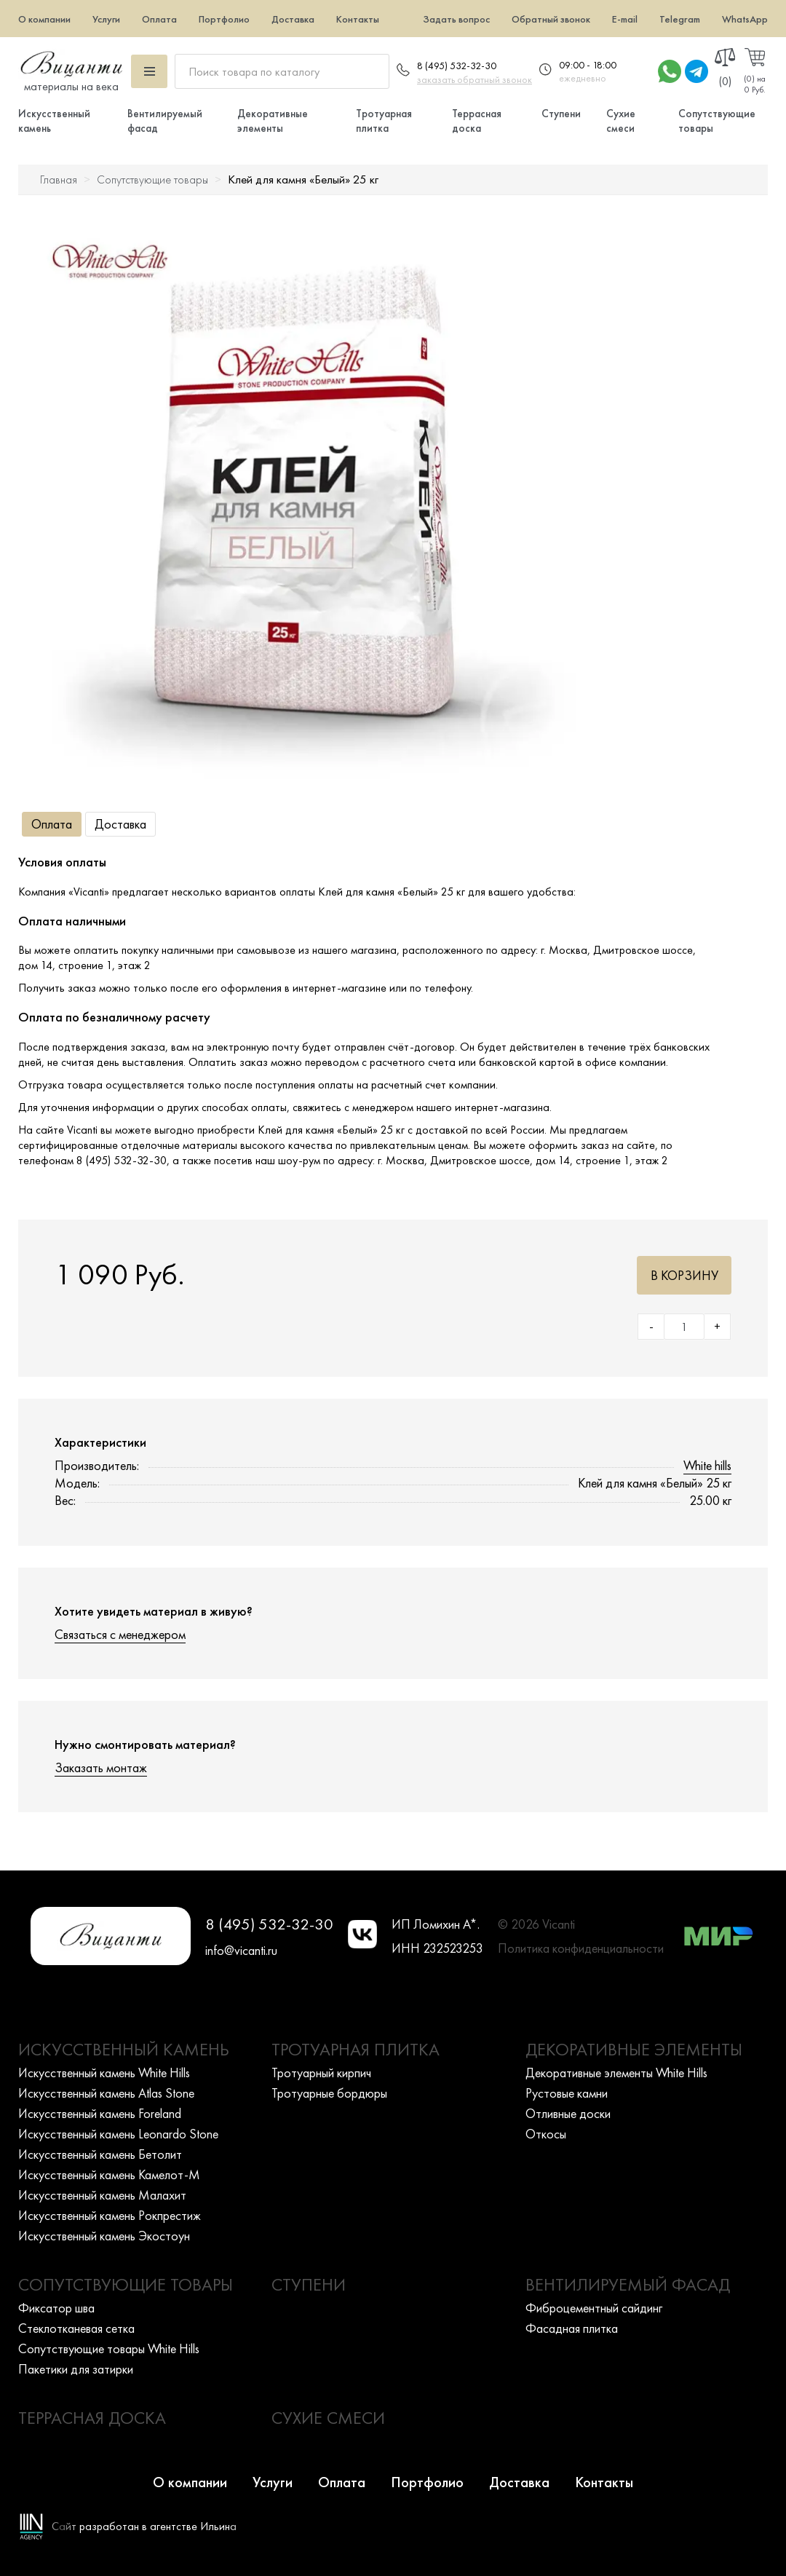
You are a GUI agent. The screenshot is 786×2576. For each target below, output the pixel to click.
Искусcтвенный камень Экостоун (104, 2235)
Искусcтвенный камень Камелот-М (109, 2174)
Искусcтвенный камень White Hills (104, 2072)
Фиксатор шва (56, 2307)
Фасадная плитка (571, 2328)
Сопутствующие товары (152, 179)
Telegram (679, 18)
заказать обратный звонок (474, 79)
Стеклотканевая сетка (76, 2328)
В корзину (684, 1275)
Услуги (106, 18)
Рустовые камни (566, 2093)
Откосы (545, 2133)
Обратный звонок (551, 18)
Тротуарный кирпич (321, 2072)
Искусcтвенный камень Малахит (102, 2194)
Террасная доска (476, 120)
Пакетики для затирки (75, 2368)
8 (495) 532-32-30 (456, 65)
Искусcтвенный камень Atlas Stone (106, 2093)
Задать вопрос (456, 18)
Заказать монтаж (101, 1767)
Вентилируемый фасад (627, 2284)
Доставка (292, 18)
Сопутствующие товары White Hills (108, 2348)
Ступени (561, 113)
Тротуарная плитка (384, 120)
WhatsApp (745, 18)
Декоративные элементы (272, 120)
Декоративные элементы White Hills (616, 2072)
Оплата (159, 18)
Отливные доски (568, 2113)
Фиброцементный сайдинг (593, 2307)
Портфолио (224, 18)
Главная (58, 179)
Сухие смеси (620, 120)
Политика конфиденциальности (581, 1948)
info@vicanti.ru (241, 1950)
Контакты (357, 18)
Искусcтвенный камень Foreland (99, 2113)
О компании (44, 18)
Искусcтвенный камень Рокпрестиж (109, 2215)
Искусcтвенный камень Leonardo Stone (118, 2133)
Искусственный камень (123, 2049)
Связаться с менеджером (120, 1634)
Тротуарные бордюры (329, 2093)
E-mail (625, 18)
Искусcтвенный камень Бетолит (100, 2154)
